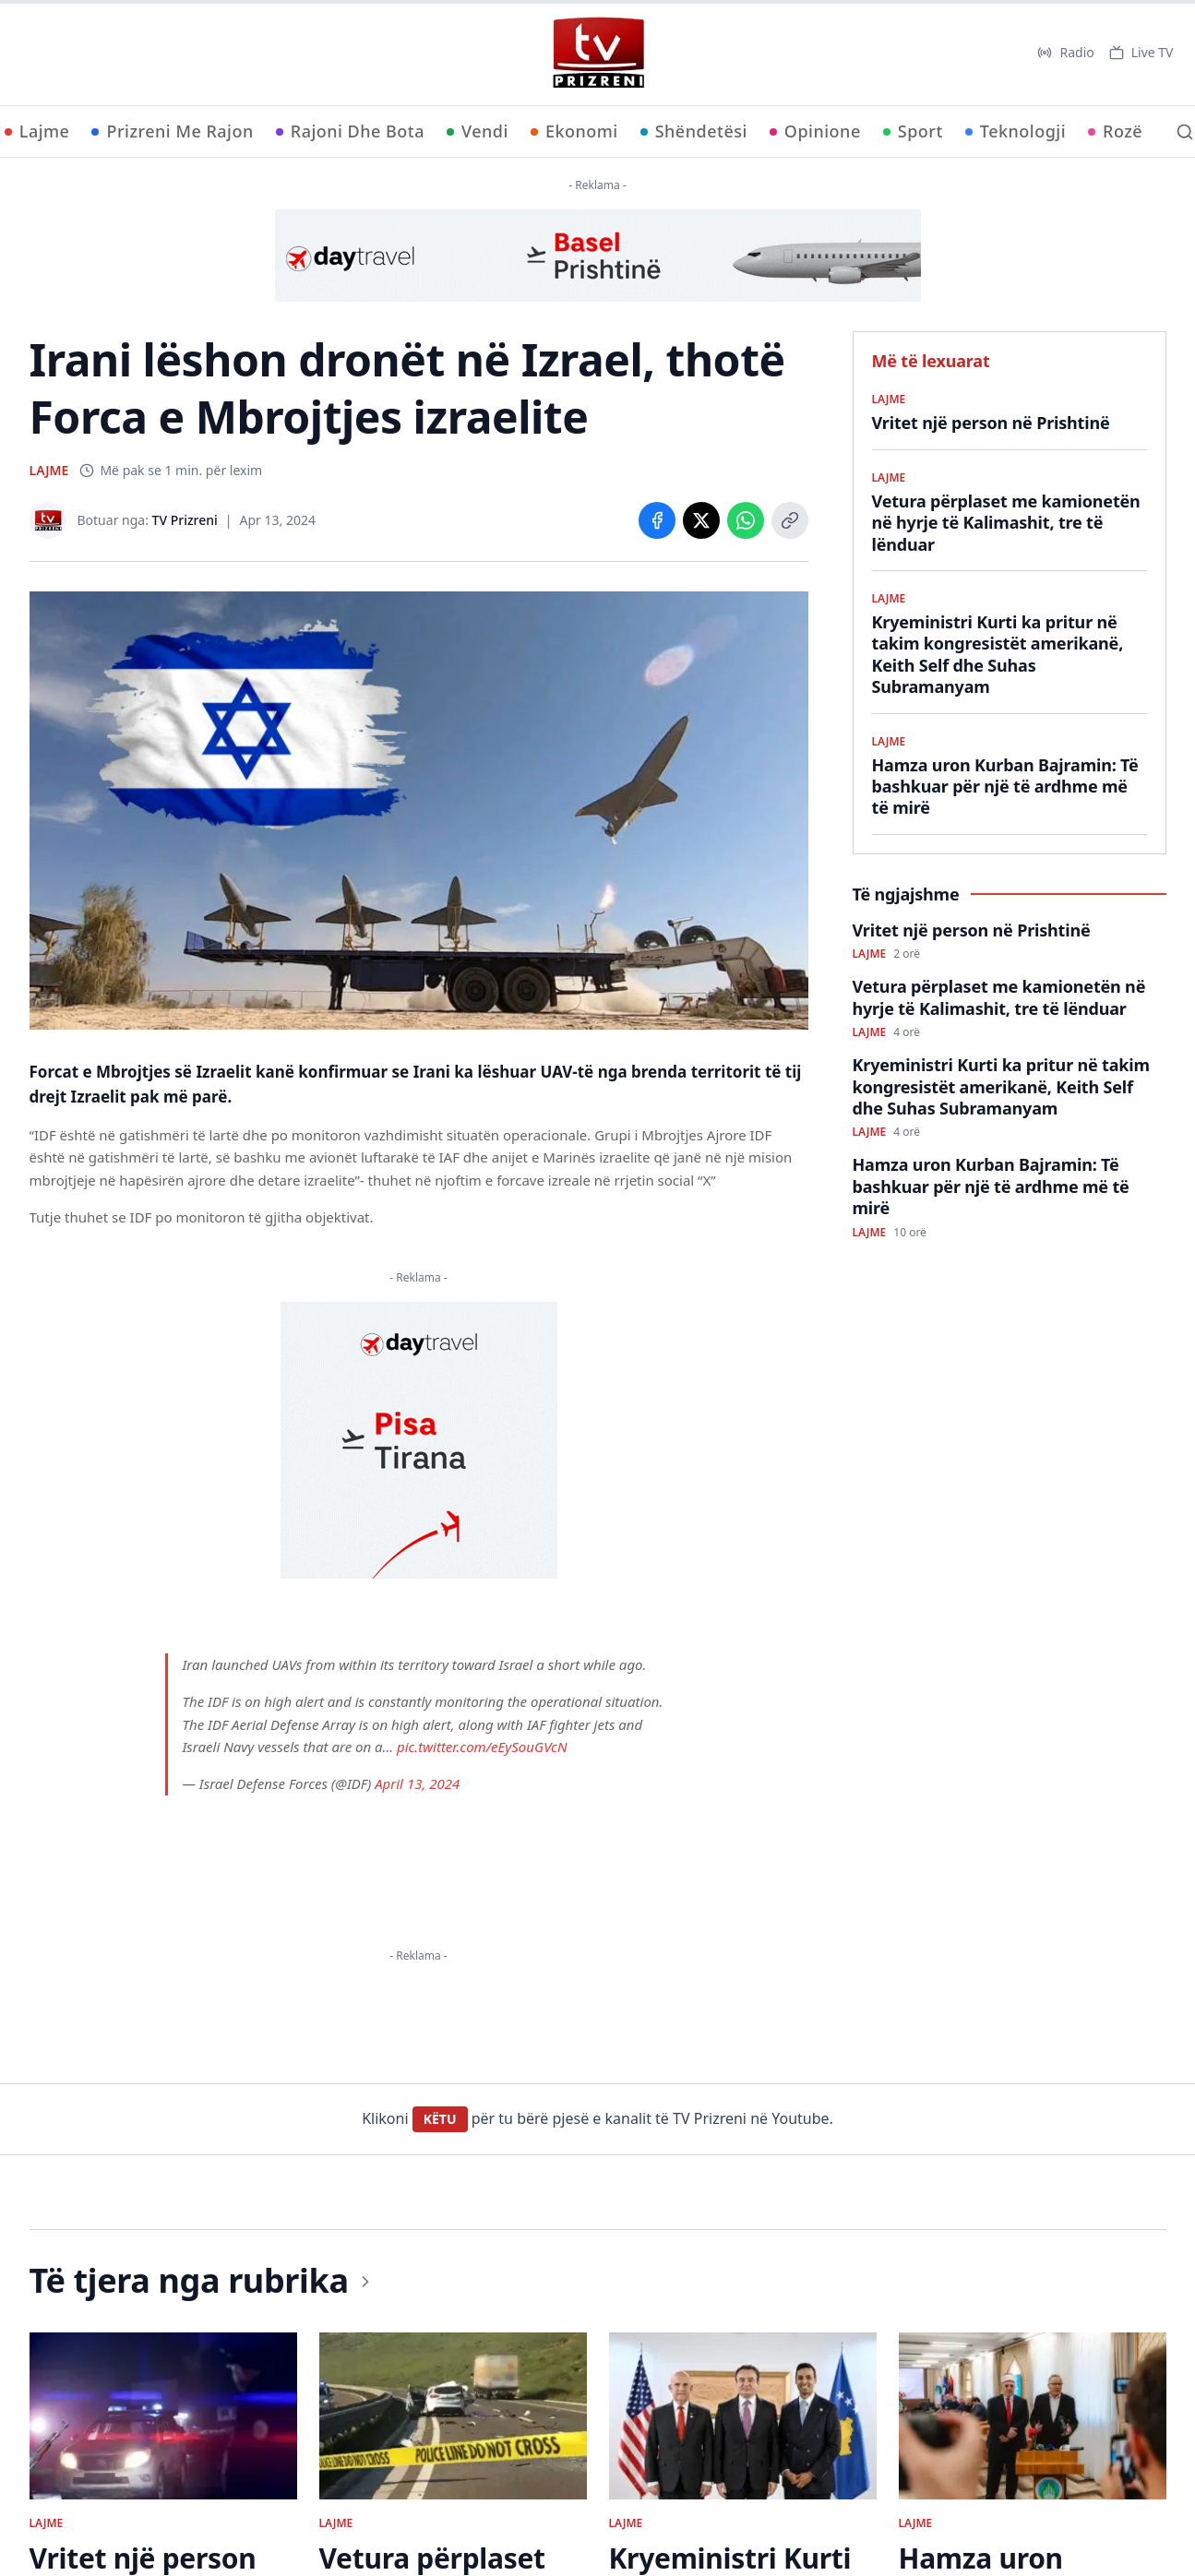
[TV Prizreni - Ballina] (598, 52)
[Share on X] (701, 520)
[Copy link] (789, 520)
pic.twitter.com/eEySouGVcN (482, 1746)
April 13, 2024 (417, 1783)
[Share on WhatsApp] (745, 520)
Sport (913, 131)
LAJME (49, 470)
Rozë (1115, 131)
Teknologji (1015, 131)
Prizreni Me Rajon (172, 131)
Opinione (815, 131)
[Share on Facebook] (657, 520)
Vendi (477, 131)
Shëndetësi (693, 131)
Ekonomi (574, 131)
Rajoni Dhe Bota (350, 131)
